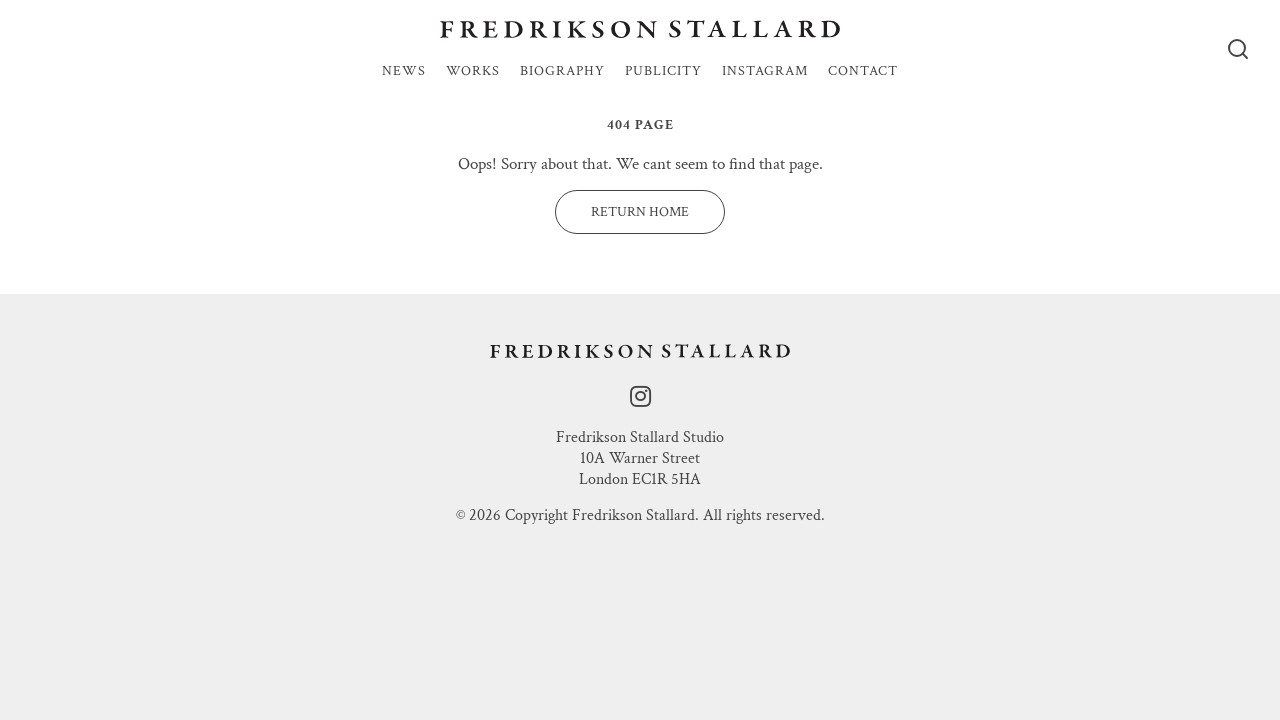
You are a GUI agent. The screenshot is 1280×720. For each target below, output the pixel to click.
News (404, 72)
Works (473, 72)
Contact (863, 72)
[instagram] (640, 397)
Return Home (640, 212)
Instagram (765, 72)
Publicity (663, 72)
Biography (562, 72)
